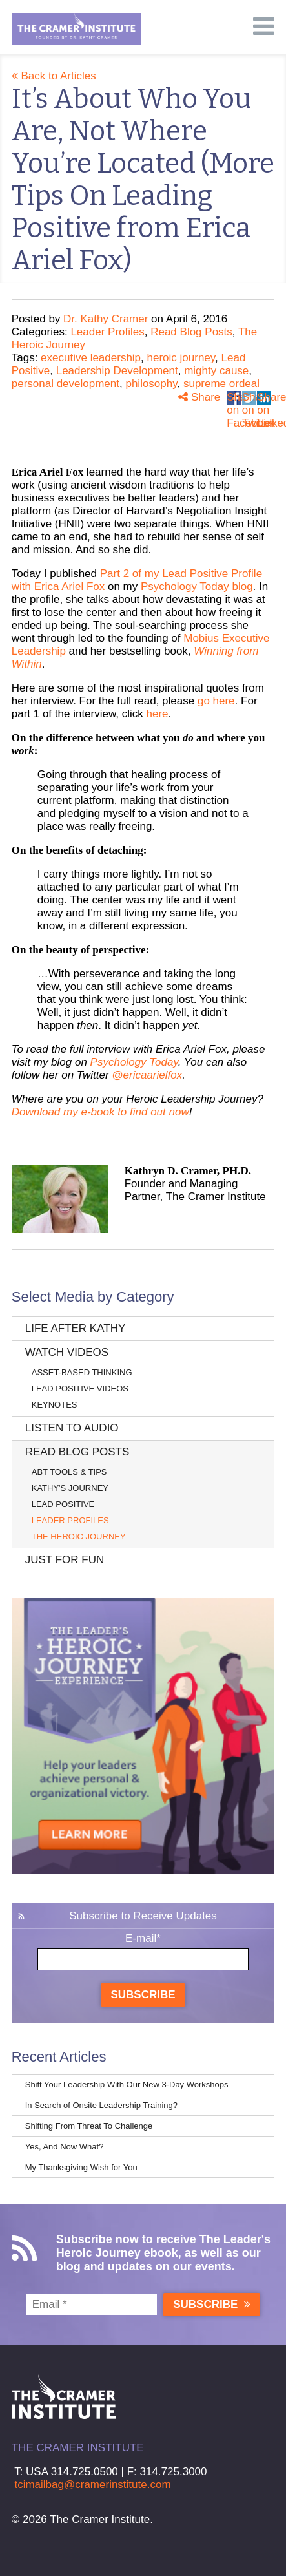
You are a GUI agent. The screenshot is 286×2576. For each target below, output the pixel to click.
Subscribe (142, 1995)
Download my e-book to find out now (100, 1112)
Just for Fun (64, 1560)
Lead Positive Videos (80, 1388)
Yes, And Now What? (64, 2146)
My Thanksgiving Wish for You (81, 2167)
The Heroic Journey (79, 1536)
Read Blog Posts (191, 332)
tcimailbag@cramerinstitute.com (92, 2484)
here (158, 714)
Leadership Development (117, 370)
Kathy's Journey (70, 1488)
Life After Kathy (75, 1328)
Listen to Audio (72, 1428)
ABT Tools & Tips (69, 1472)
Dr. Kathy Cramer (105, 319)
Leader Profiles (107, 332)
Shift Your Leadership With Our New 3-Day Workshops (127, 2084)
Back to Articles (54, 76)
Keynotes (54, 1404)
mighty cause (216, 370)
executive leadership (91, 358)
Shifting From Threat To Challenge (89, 2126)
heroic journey (181, 358)
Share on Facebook (234, 398)
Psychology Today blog (197, 586)
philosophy (151, 383)
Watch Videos (66, 1352)
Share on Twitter (249, 398)
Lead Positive (63, 1504)
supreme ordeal (221, 383)
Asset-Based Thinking (82, 1372)
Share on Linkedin (264, 398)
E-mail (143, 1938)
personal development (65, 383)
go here (216, 701)
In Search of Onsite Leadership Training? (101, 2105)
